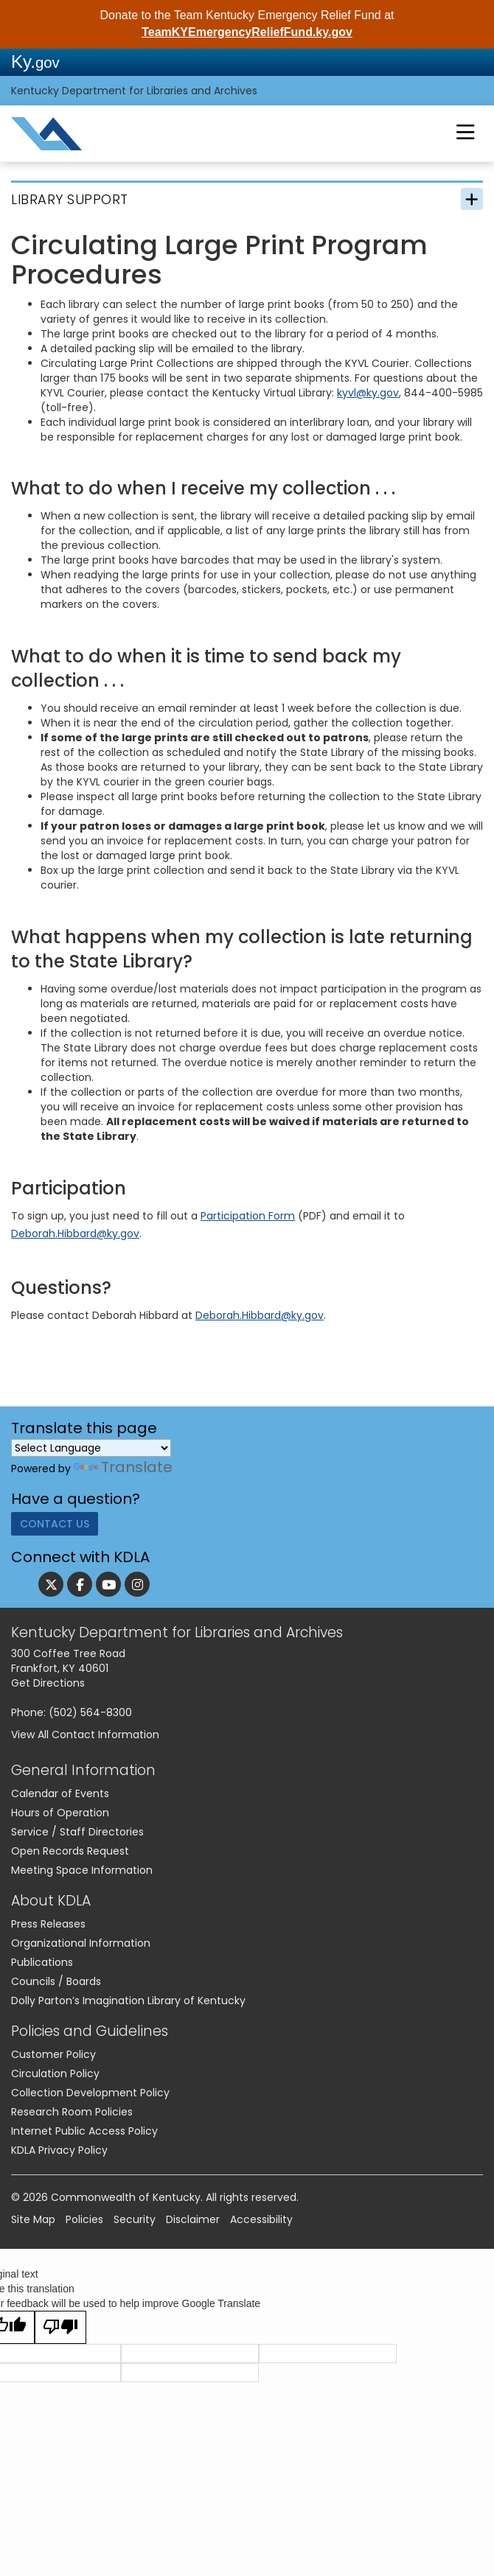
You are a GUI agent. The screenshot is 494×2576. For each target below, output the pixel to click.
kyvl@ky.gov (368, 392)
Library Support (69, 199)
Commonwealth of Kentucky (126, 2202)
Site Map (33, 2224)
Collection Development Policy (90, 2097)
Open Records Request (70, 1856)
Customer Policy (53, 2059)
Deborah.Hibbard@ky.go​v (75, 1233)
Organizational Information (80, 1948)
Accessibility (261, 2224)
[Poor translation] (60, 2332)
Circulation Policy (55, 2078)
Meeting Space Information (82, 1875)
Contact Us (54, 1529)
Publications (42, 1967)
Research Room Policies (72, 2117)
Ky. (35, 61)
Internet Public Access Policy (84, 2136)
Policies (84, 2224)
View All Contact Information (85, 1739)
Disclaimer (193, 2224)
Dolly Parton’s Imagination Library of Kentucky (128, 2005)
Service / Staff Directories (77, 1837)
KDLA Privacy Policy (59, 2155)
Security (135, 2224)
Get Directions (48, 1688)
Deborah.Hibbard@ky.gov (259, 1315)
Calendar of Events (60, 1798)
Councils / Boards (56, 1986)
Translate (123, 1467)
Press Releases (48, 1929)
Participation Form (248, 1215)
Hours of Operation (60, 1817)
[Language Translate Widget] (91, 1448)
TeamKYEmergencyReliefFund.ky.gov (247, 32)
